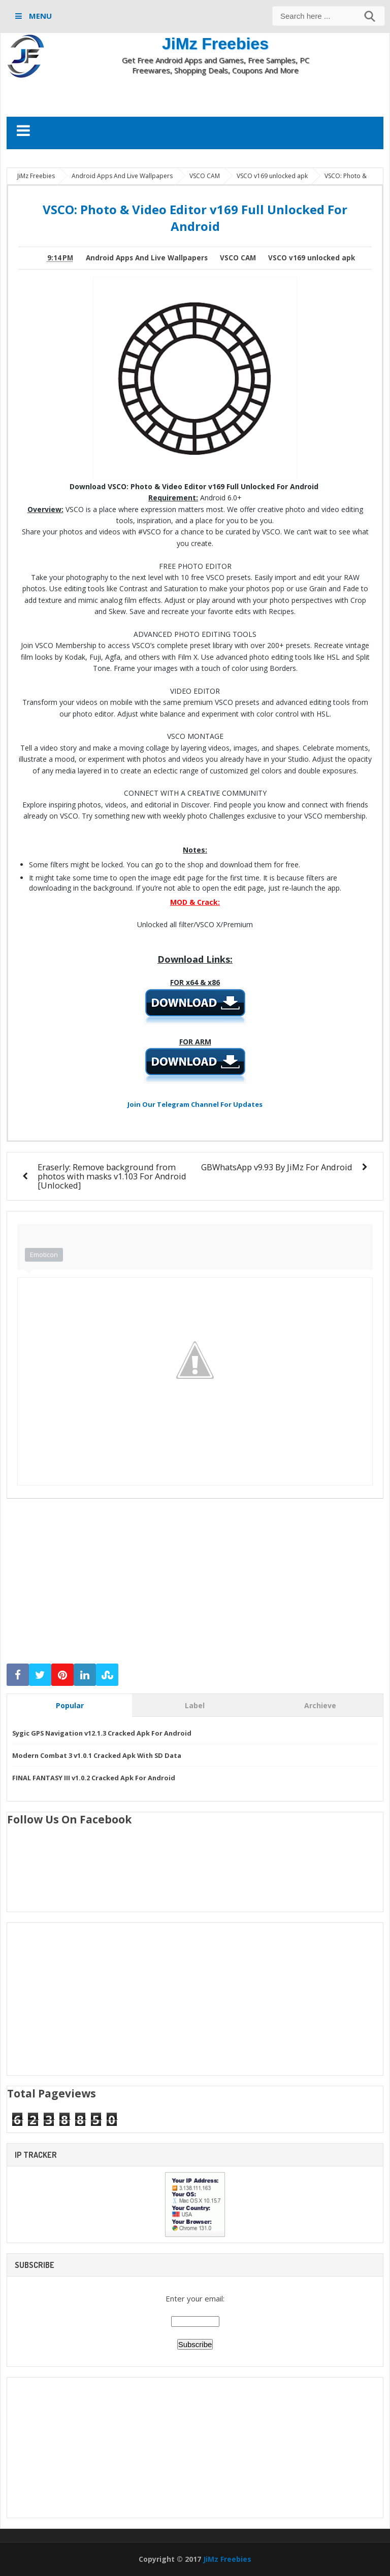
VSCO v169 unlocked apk (311, 257)
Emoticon (44, 1254)
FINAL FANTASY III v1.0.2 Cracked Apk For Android (93, 1777)
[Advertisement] (195, 95)
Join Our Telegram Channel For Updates (195, 1104)
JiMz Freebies (215, 44)
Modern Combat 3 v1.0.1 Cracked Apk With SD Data (96, 1755)
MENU (39, 16)
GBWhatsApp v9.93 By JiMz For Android (276, 1167)
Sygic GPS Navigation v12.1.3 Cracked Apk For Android (101, 1733)
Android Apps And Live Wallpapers (147, 257)
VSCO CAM (238, 257)
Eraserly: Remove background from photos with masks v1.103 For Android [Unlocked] (112, 1176)
